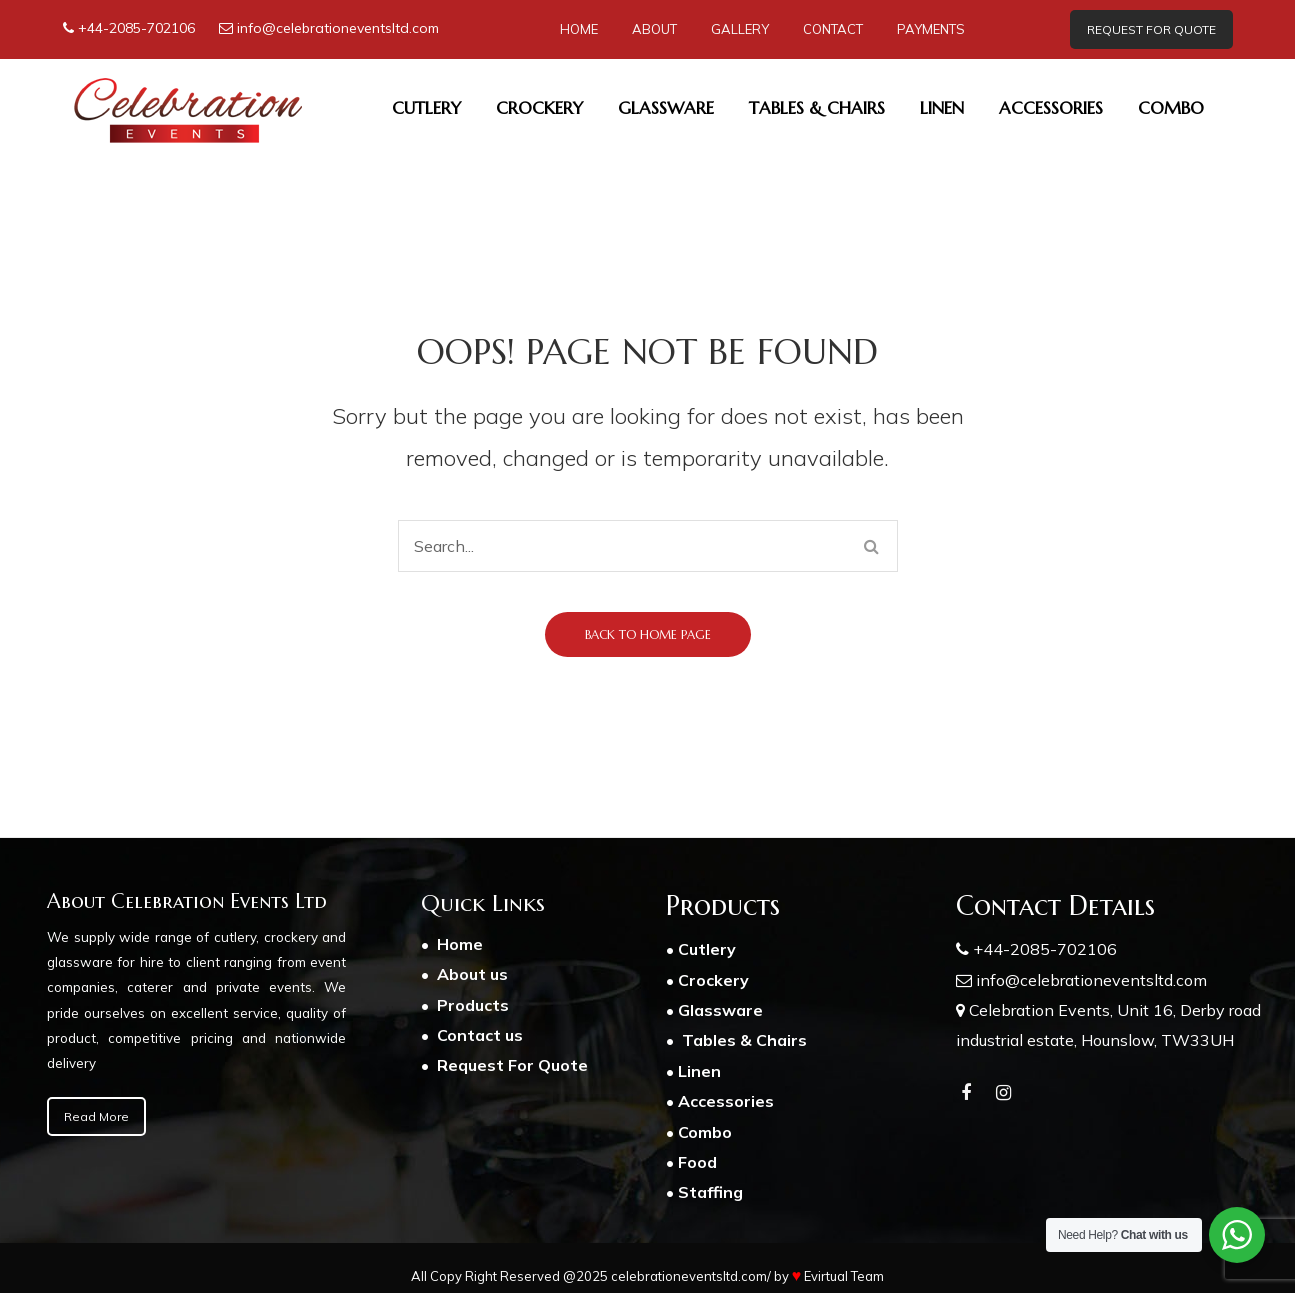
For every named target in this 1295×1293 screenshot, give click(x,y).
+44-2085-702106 (136, 28)
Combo (705, 1132)
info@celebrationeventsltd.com (338, 28)
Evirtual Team (844, 1276)
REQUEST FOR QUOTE (1151, 29)
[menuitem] (579, 30)
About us (474, 974)
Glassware (720, 1010)
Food (697, 1162)
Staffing (710, 1192)
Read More (96, 1116)
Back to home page (648, 634)
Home (460, 944)
